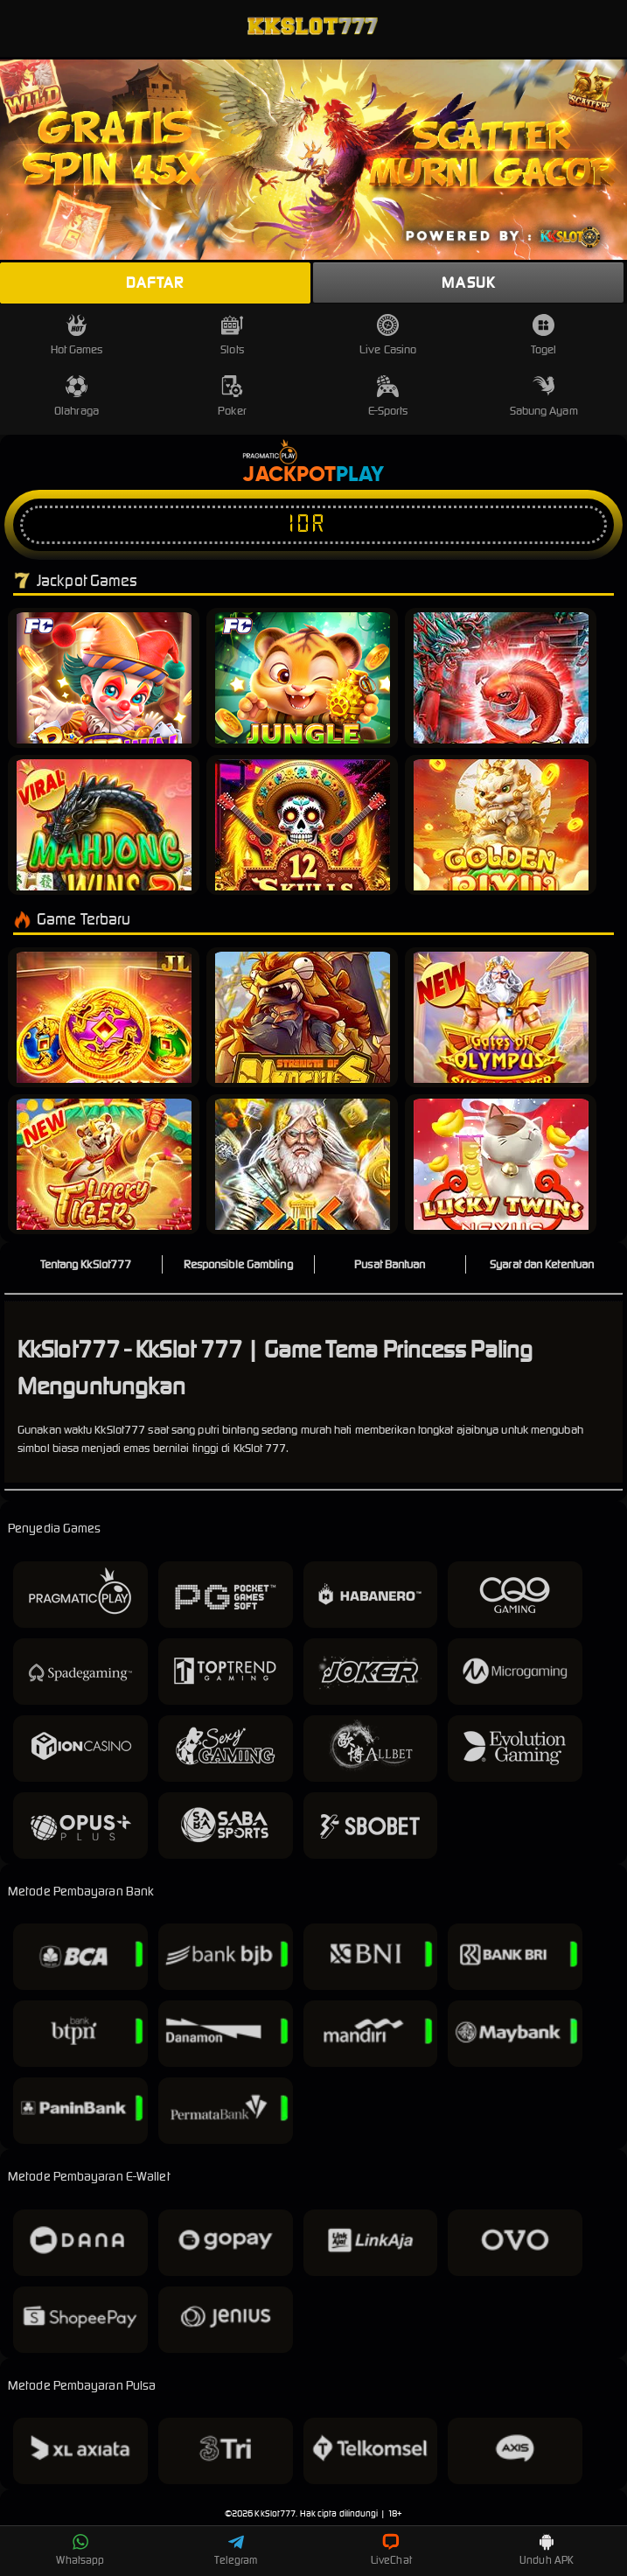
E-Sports (388, 396)
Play (360, 474)
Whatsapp (80, 2549)
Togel (544, 335)
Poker (232, 396)
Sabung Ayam (544, 396)
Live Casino (387, 335)
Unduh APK (546, 2549)
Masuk (468, 282)
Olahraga (76, 396)
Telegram (236, 2549)
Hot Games (77, 335)
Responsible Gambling (238, 1264)
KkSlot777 (275, 2513)
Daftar (155, 282)
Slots (232, 335)
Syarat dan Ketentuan (542, 1264)
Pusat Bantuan (389, 1264)
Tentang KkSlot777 (86, 1264)
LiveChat (391, 2549)
